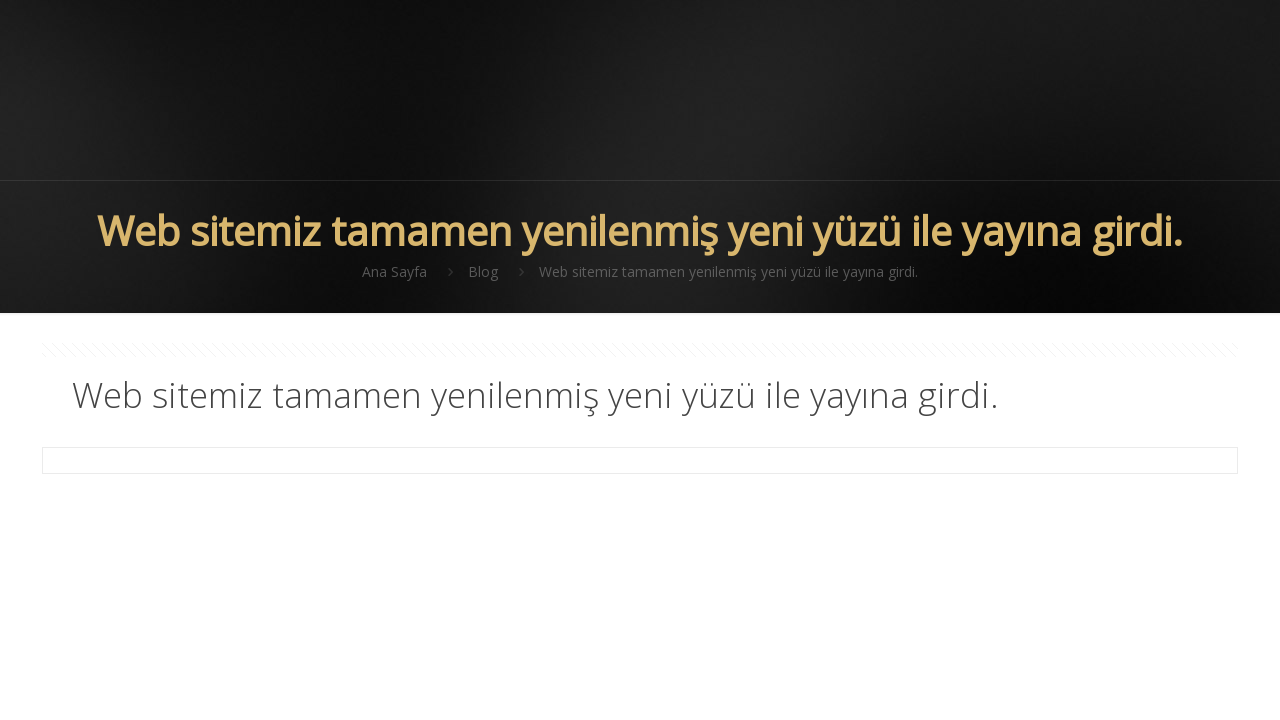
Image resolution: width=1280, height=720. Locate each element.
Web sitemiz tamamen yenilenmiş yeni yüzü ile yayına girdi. (728, 271)
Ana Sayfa (394, 271)
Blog (483, 271)
